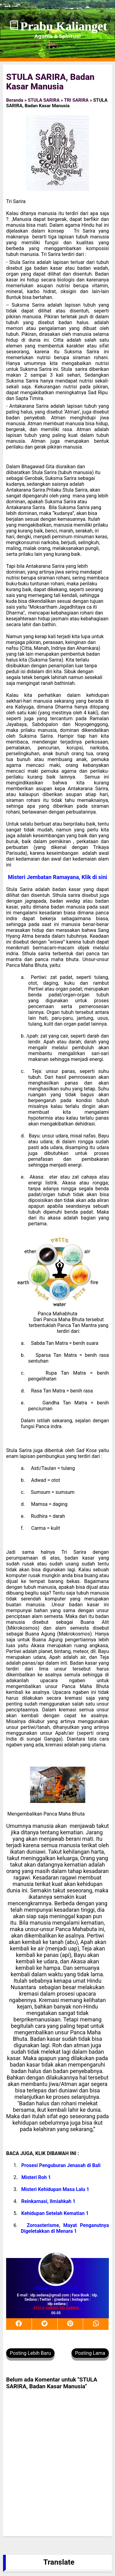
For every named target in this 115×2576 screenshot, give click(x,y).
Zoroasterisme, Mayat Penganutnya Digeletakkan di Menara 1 (65, 2228)
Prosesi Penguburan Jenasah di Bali (61, 2165)
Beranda (14, 100)
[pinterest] (70, 2324)
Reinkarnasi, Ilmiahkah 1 (48, 2201)
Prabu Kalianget (63, 26)
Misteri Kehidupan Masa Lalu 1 (55, 2189)
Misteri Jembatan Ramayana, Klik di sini (57, 877)
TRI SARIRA (76, 100)
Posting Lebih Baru (30, 2353)
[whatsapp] (96, 2324)
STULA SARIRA (43, 100)
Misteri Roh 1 (36, 2177)
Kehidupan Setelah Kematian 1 (55, 2213)
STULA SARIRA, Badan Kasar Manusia (50, 82)
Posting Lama (90, 2353)
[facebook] (19, 2324)
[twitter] (45, 2324)
